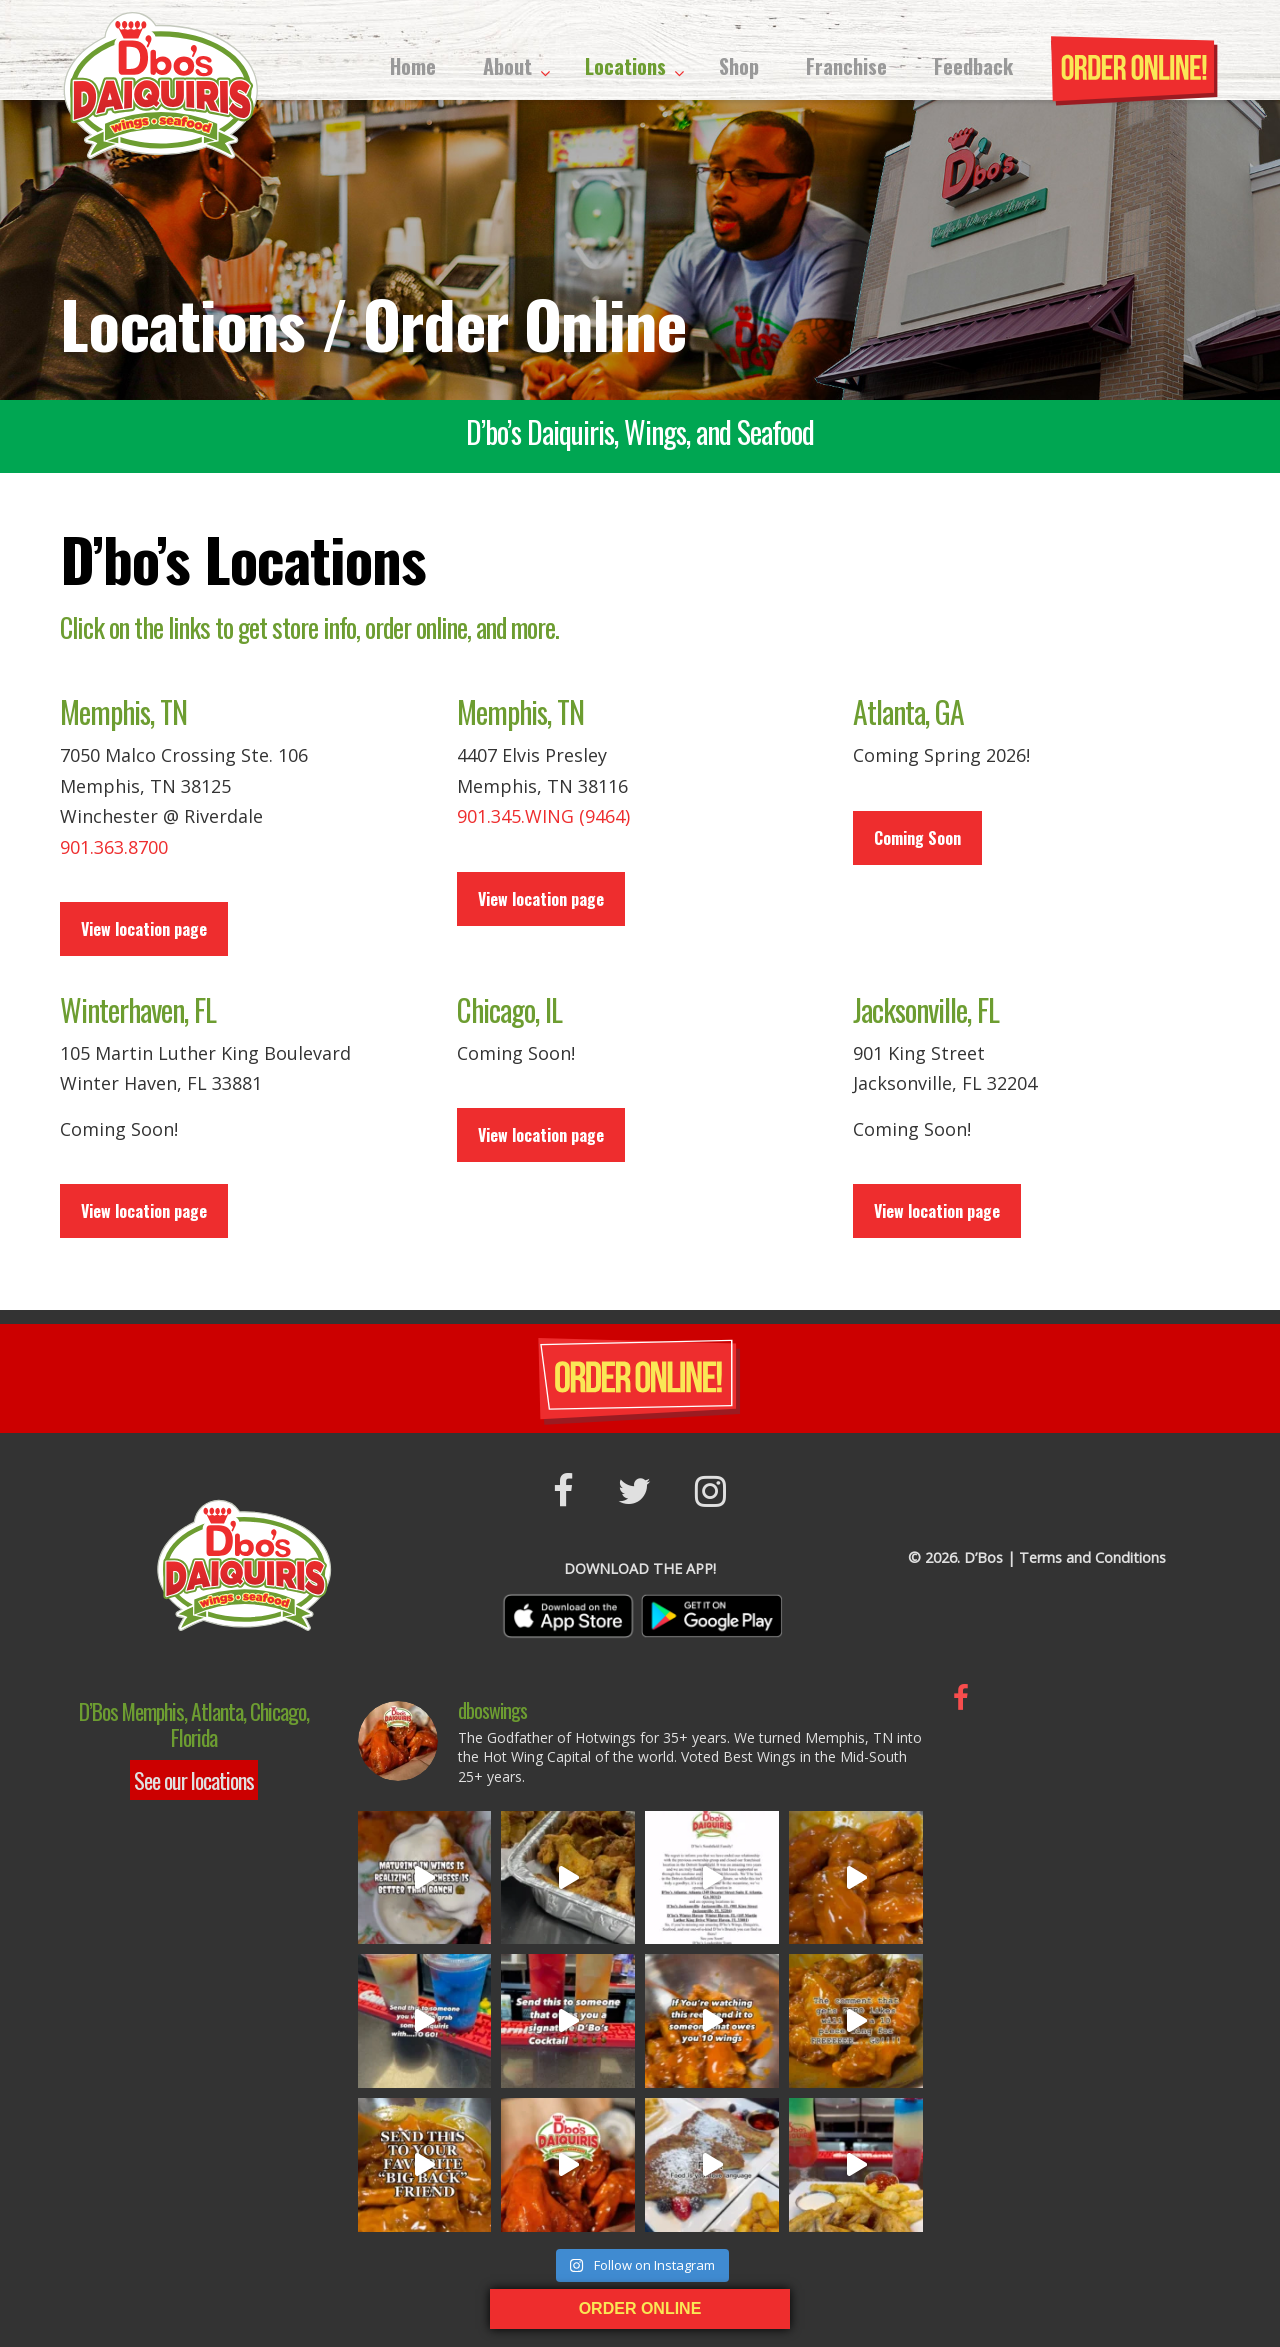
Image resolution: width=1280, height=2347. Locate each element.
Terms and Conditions (1092, 1557)
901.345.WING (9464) (543, 816)
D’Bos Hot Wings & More (160, 85)
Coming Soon (917, 838)
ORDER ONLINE (640, 2308)
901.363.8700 (114, 847)
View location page (144, 929)
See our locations (194, 1780)
